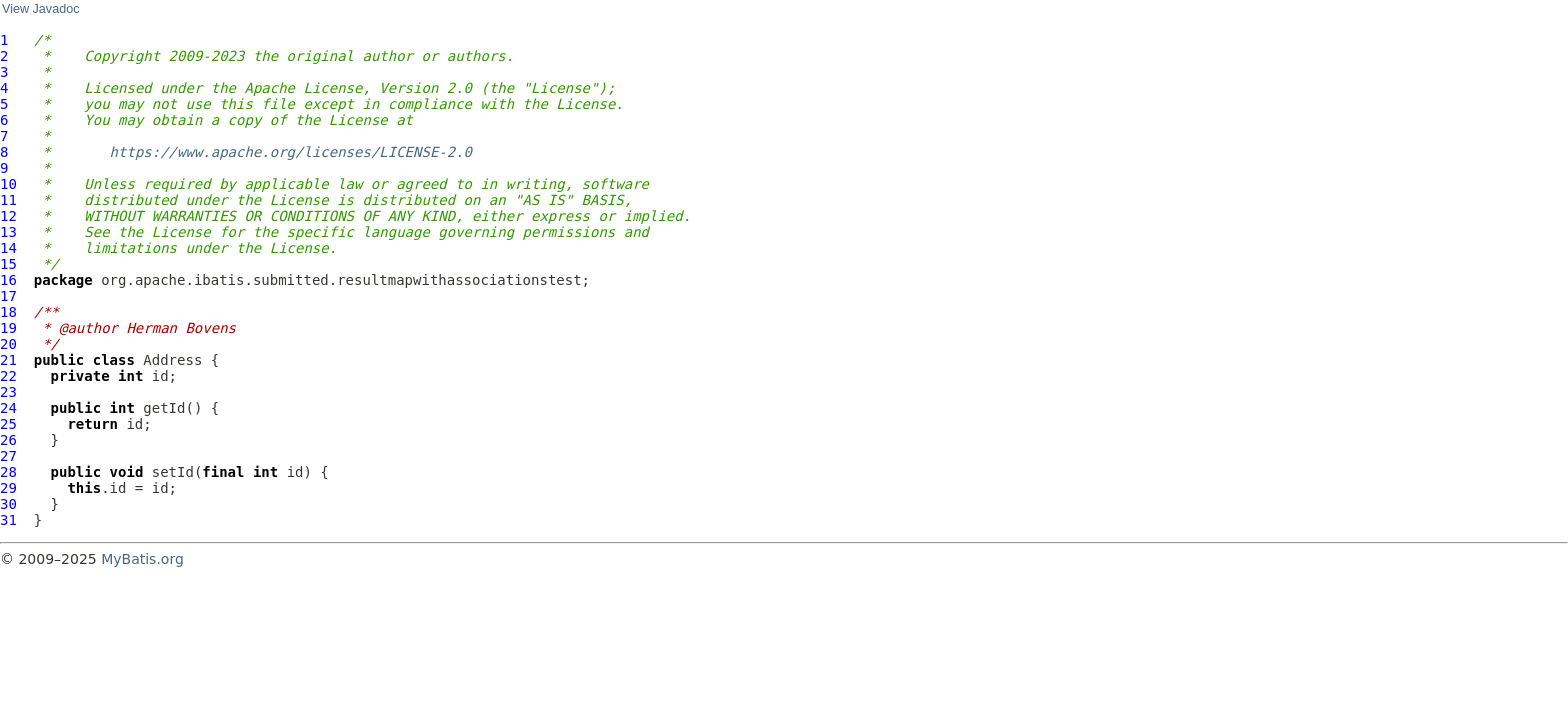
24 (8, 408)
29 (8, 488)
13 (8, 232)
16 (8, 280)
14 (8, 248)
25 (8, 424)
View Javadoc (40, 9)
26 (8, 440)
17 (8, 296)
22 (8, 376)
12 (8, 216)
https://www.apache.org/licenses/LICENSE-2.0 (291, 152)
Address (172, 360)
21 (8, 360)
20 (8, 344)
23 (8, 392)
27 (8, 456)
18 (8, 312)
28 (8, 472)
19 (8, 328)
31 (8, 520)
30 (8, 504)
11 (8, 200)
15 (8, 264)
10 (8, 184)
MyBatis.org (142, 559)
